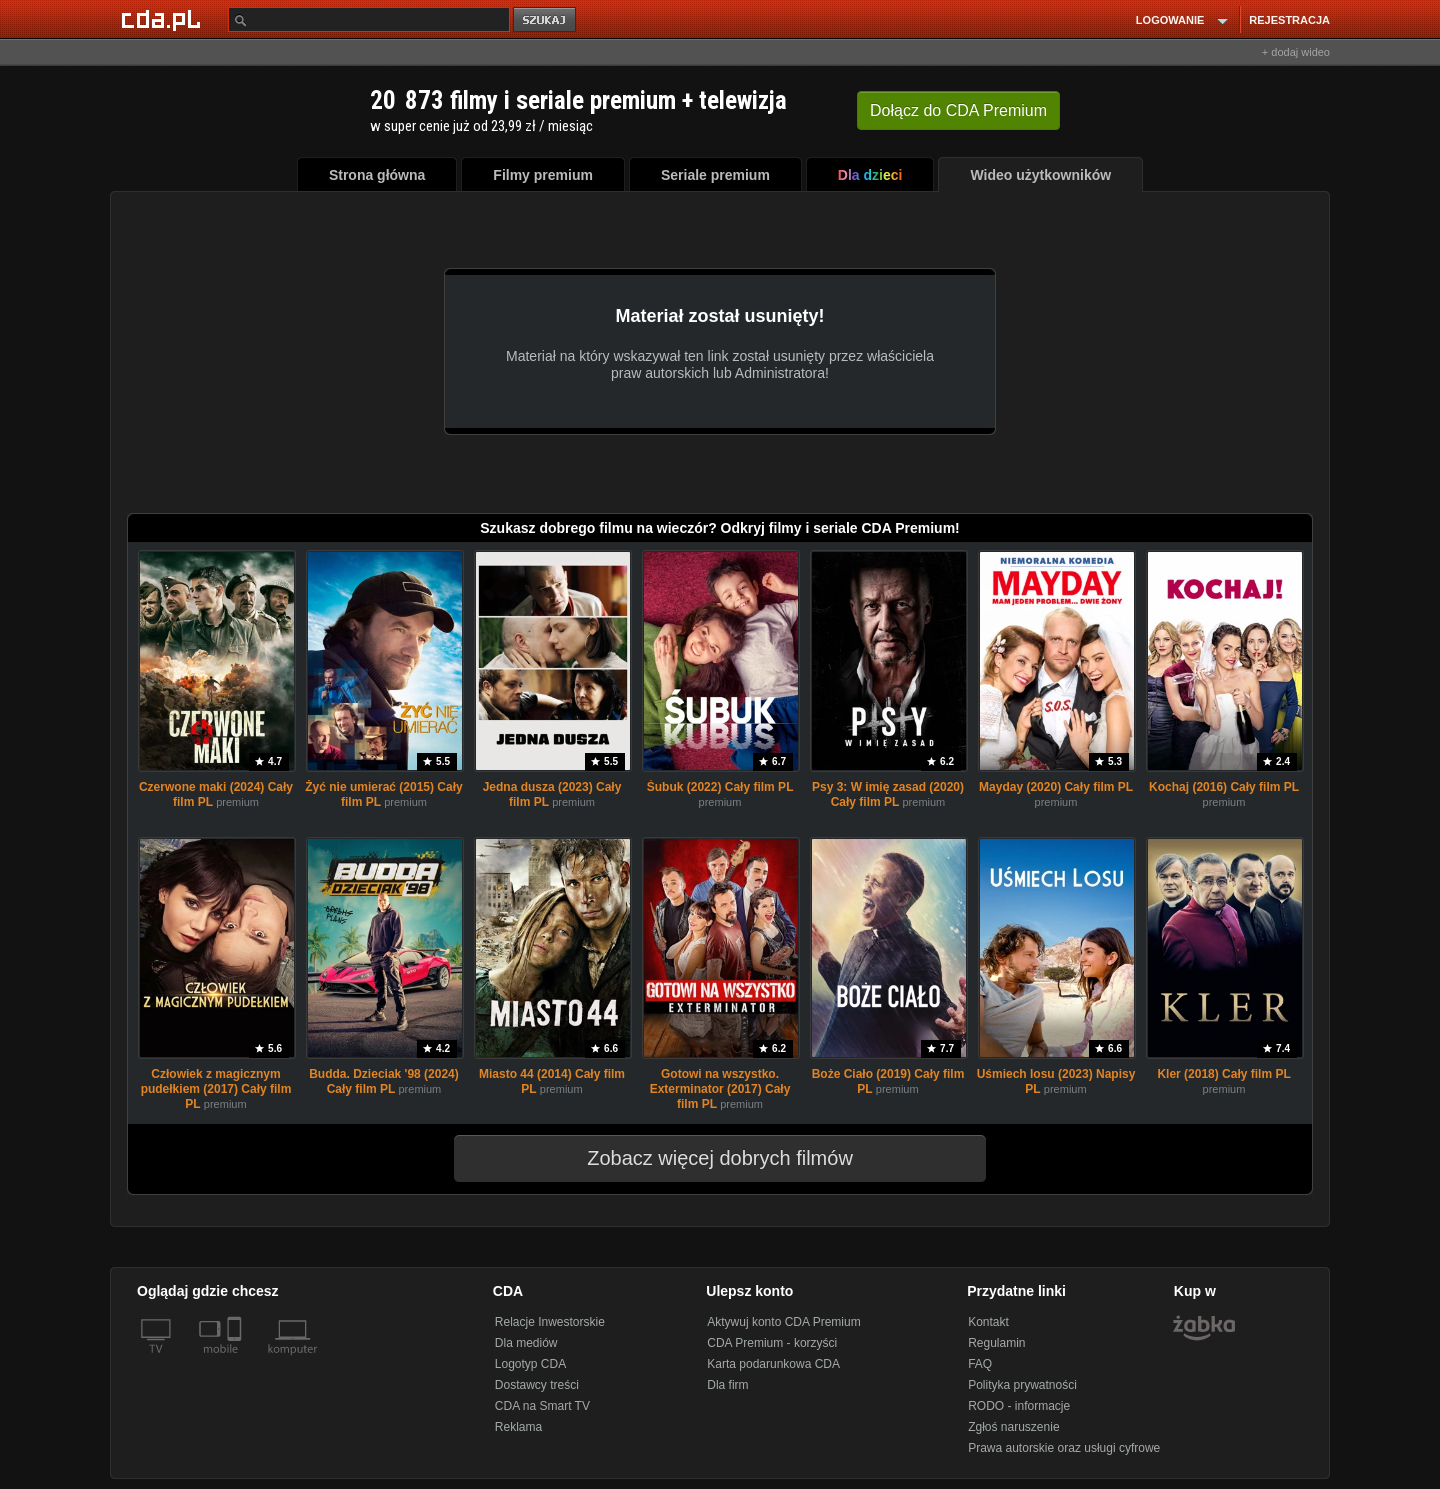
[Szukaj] (369, 19)
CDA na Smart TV (542, 1406)
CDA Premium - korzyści (772, 1343)
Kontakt (988, 1322)
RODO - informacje (1019, 1406)
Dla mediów (526, 1343)
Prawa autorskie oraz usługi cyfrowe (1064, 1448)
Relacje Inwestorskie (550, 1322)
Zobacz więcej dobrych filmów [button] (707, 1158)
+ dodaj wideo (1296, 52)
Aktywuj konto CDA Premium (783, 1322)
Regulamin (996, 1343)
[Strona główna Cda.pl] (164, 19)
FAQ (980, 1364)
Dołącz (958, 110)
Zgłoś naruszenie (1013, 1427)
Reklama (518, 1427)
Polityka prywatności (1022, 1385)
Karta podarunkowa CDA (773, 1364)
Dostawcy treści (537, 1385)
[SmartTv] (236, 1361)
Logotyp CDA (530, 1364)
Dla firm (727, 1385)
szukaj (546, 20)
